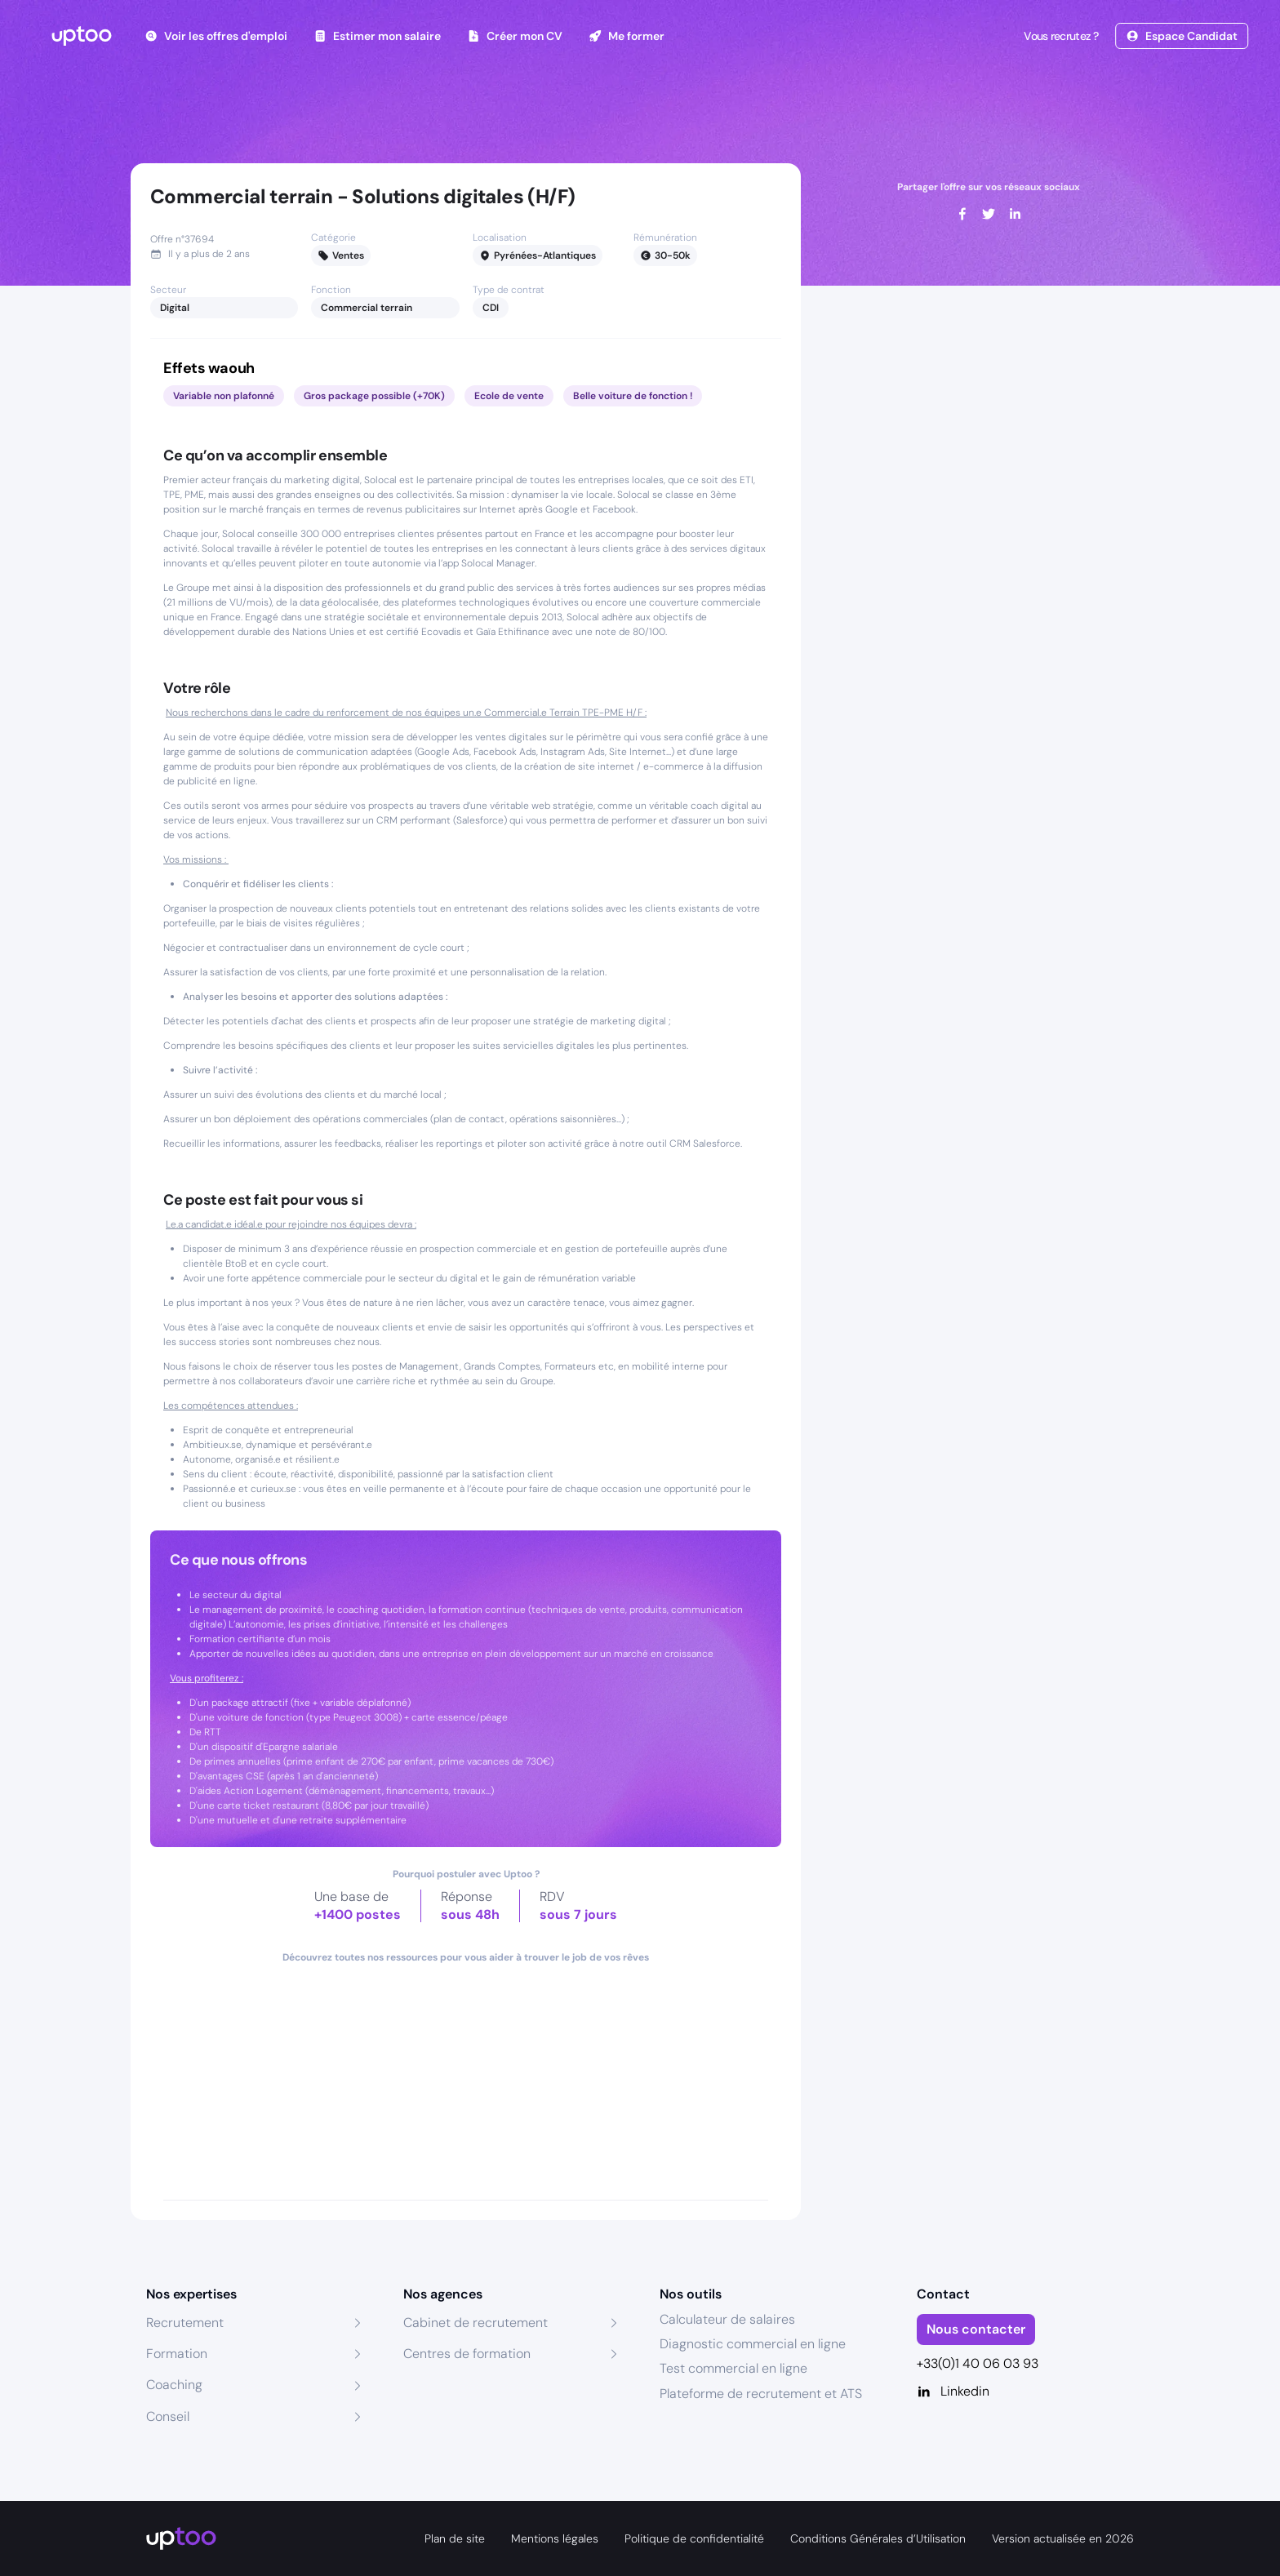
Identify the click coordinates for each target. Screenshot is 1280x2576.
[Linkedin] (1026, 2392)
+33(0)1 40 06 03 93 (977, 2363)
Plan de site (454, 2538)
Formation (176, 2353)
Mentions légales (554, 2538)
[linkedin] (1015, 214)
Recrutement (185, 2322)
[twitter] (989, 214)
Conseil (167, 2416)
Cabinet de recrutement (475, 2322)
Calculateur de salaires (727, 2319)
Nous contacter (976, 2329)
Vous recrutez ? (1059, 36)
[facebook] (962, 214)
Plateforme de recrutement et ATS (761, 2393)
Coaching (174, 2384)
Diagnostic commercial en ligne (753, 2343)
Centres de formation (467, 2353)
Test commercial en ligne (733, 2368)
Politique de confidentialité (694, 2538)
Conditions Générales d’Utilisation (878, 2538)
